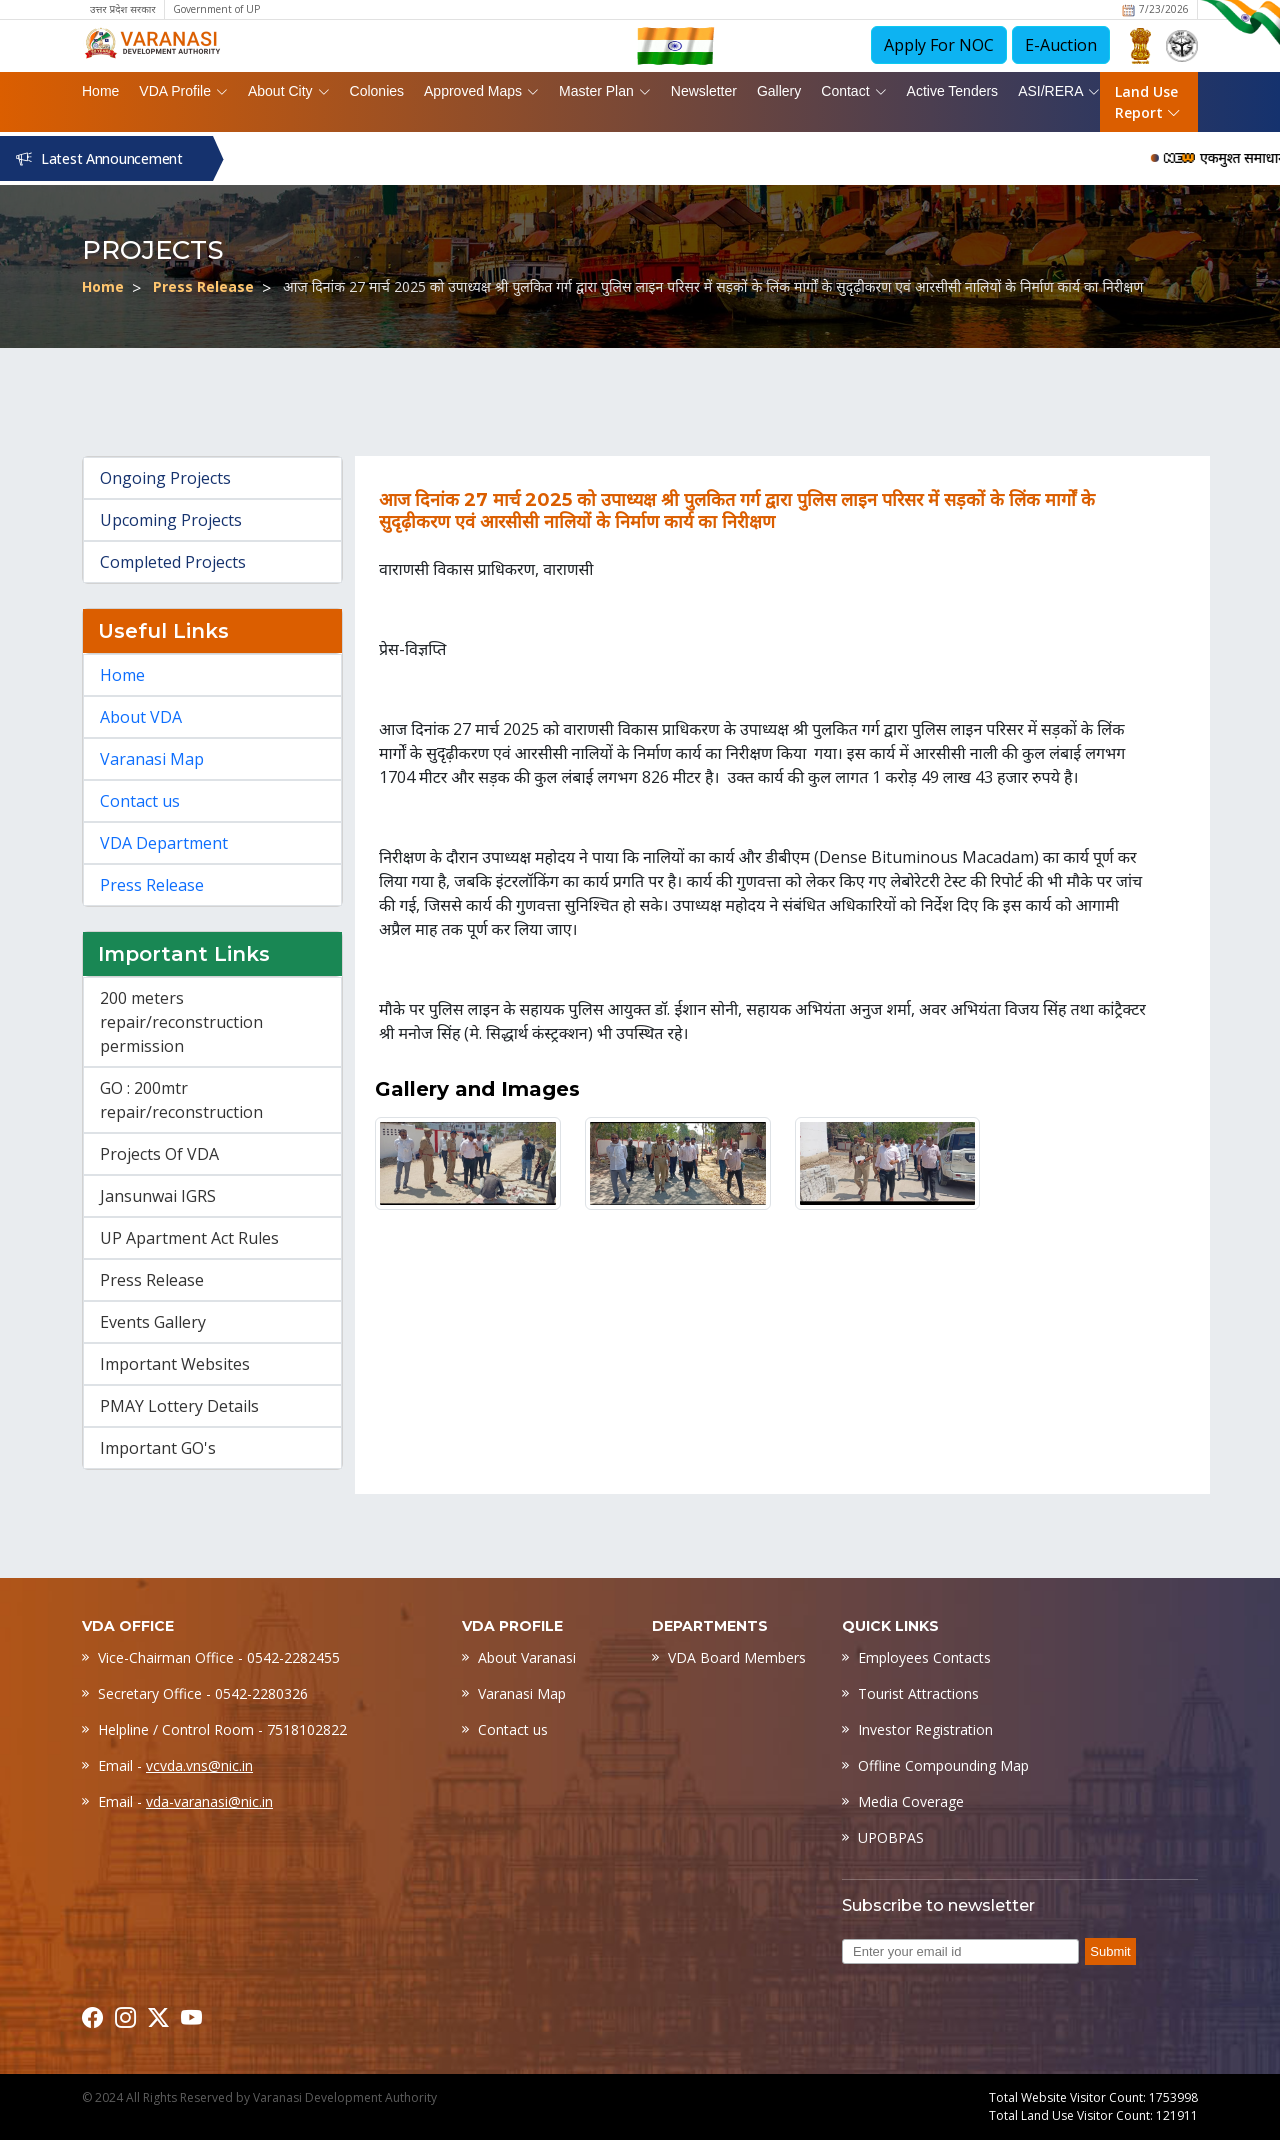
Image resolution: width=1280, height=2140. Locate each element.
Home (100, 91)
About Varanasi (527, 1657)
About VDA (141, 717)
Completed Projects (173, 562)
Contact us (140, 801)
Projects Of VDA (159, 1154)
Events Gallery (153, 1322)
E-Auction (1061, 45)
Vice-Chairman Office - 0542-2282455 (219, 1657)
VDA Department (164, 843)
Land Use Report (1148, 102)
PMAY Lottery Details (179, 1406)
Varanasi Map (152, 759)
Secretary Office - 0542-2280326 (203, 1693)
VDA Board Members (737, 1657)
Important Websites (175, 1364)
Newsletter (704, 91)
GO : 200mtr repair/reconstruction (181, 1100)
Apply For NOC (939, 45)
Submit (1110, 1951)
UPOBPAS (891, 1837)
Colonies (377, 91)
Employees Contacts (924, 1657)
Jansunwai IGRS (158, 1196)
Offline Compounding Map (943, 1765)
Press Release (203, 286)
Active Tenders (953, 91)
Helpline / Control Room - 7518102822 (222, 1729)
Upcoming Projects (171, 520)
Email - (175, 1765)
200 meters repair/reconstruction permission (181, 1022)
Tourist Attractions (918, 1693)
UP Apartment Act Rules (189, 1238)
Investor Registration (925, 1729)
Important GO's (158, 1448)
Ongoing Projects (165, 478)
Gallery (779, 91)
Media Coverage (911, 1801)
